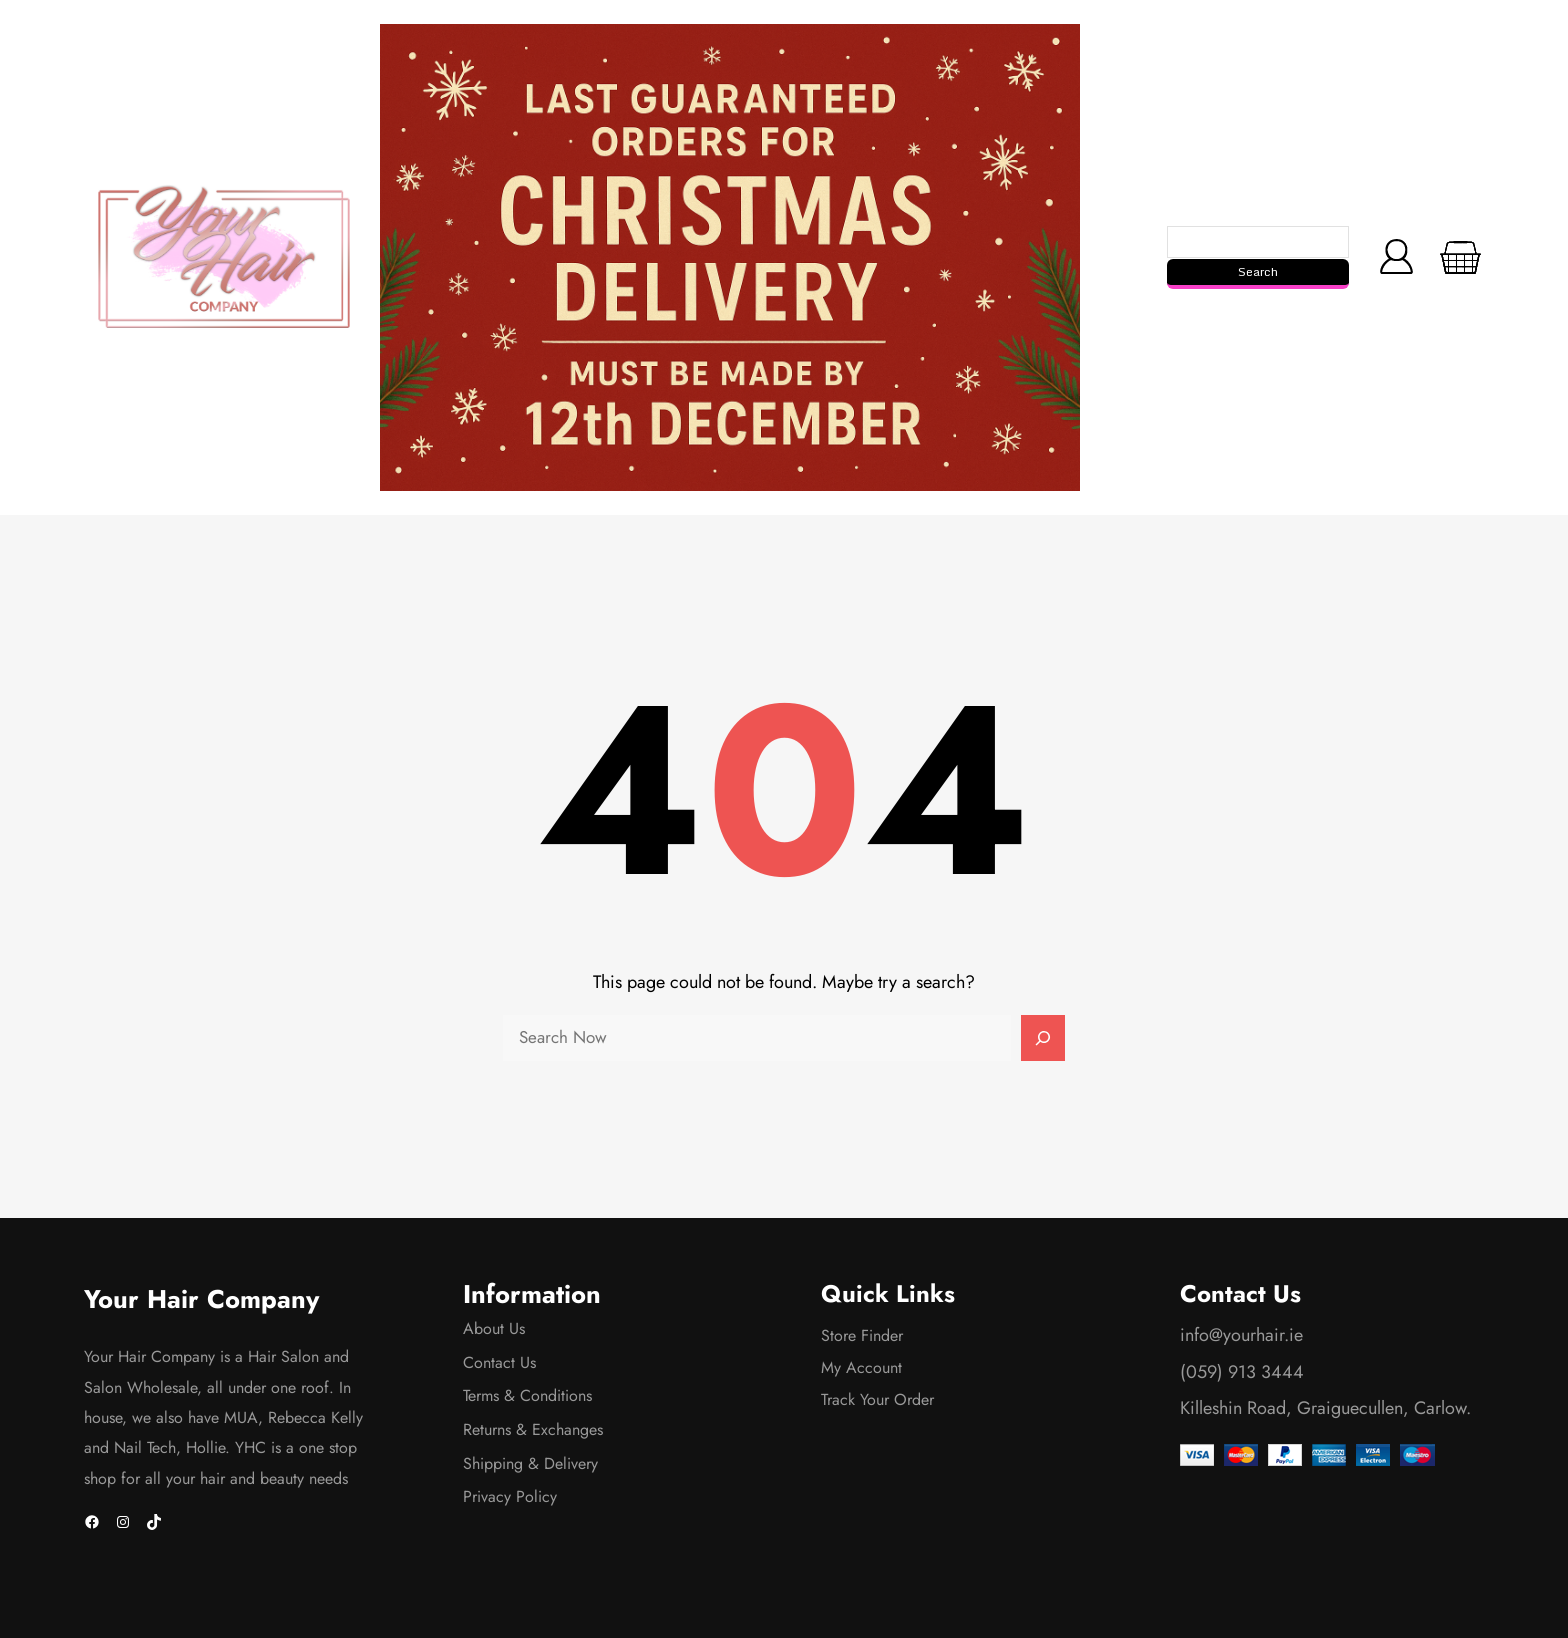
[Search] (1043, 1038)
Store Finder (862, 1335)
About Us (494, 1328)
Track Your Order (877, 1399)
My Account (861, 1367)
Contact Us (499, 1362)
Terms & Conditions (527, 1395)
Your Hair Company (201, 1299)
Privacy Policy (510, 1496)
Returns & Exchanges (533, 1429)
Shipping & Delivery (530, 1463)
